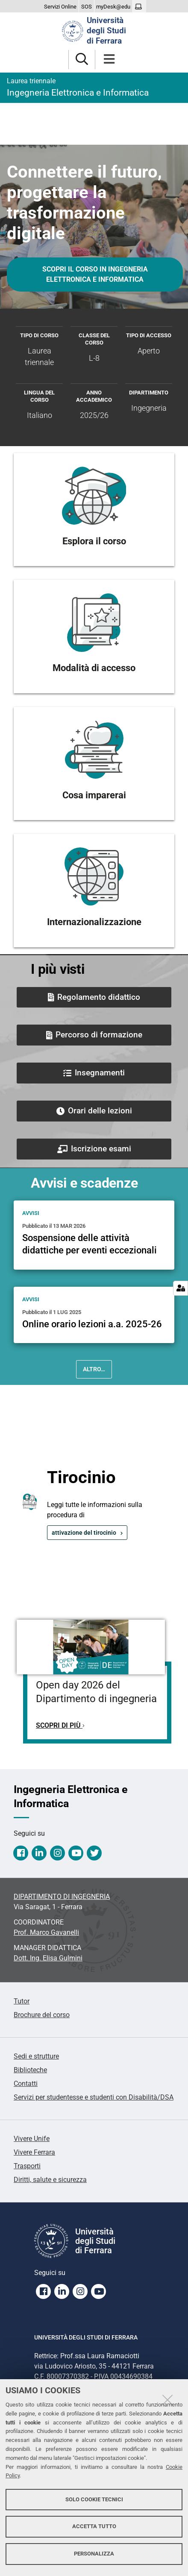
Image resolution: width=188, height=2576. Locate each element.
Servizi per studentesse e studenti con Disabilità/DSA (93, 2097)
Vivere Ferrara (34, 2152)
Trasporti (27, 2166)
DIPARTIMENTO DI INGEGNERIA (62, 1897)
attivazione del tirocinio (84, 1532)
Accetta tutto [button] (94, 2526)
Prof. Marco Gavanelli (46, 1932)
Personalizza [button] (94, 2553)
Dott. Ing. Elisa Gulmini (48, 1958)
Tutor (21, 2001)
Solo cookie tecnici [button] (94, 2499)
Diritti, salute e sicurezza (50, 2180)
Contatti (26, 2083)
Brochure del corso (42, 2015)
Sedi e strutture (36, 2056)
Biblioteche (30, 2070)
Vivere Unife (32, 2139)
